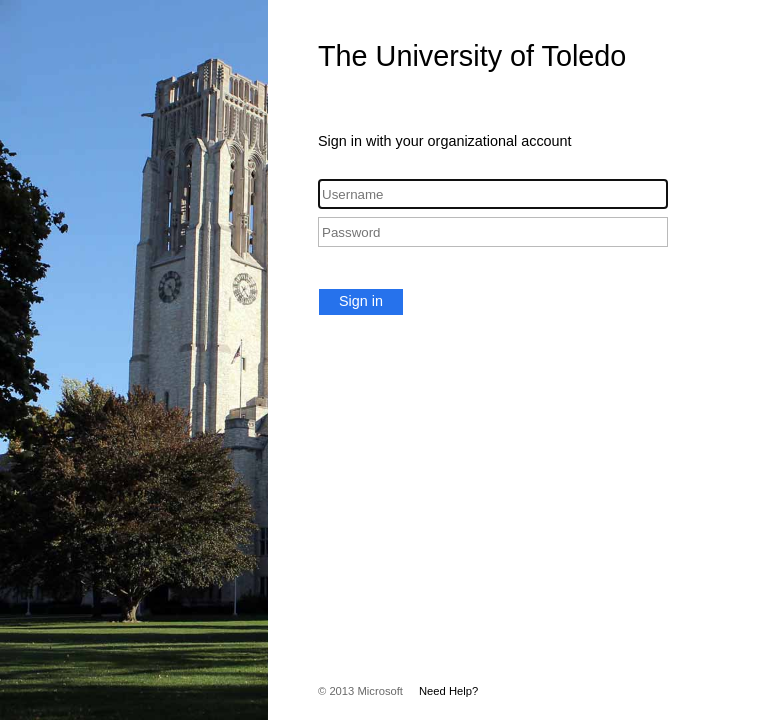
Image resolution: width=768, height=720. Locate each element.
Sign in (361, 301)
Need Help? (448, 691)
